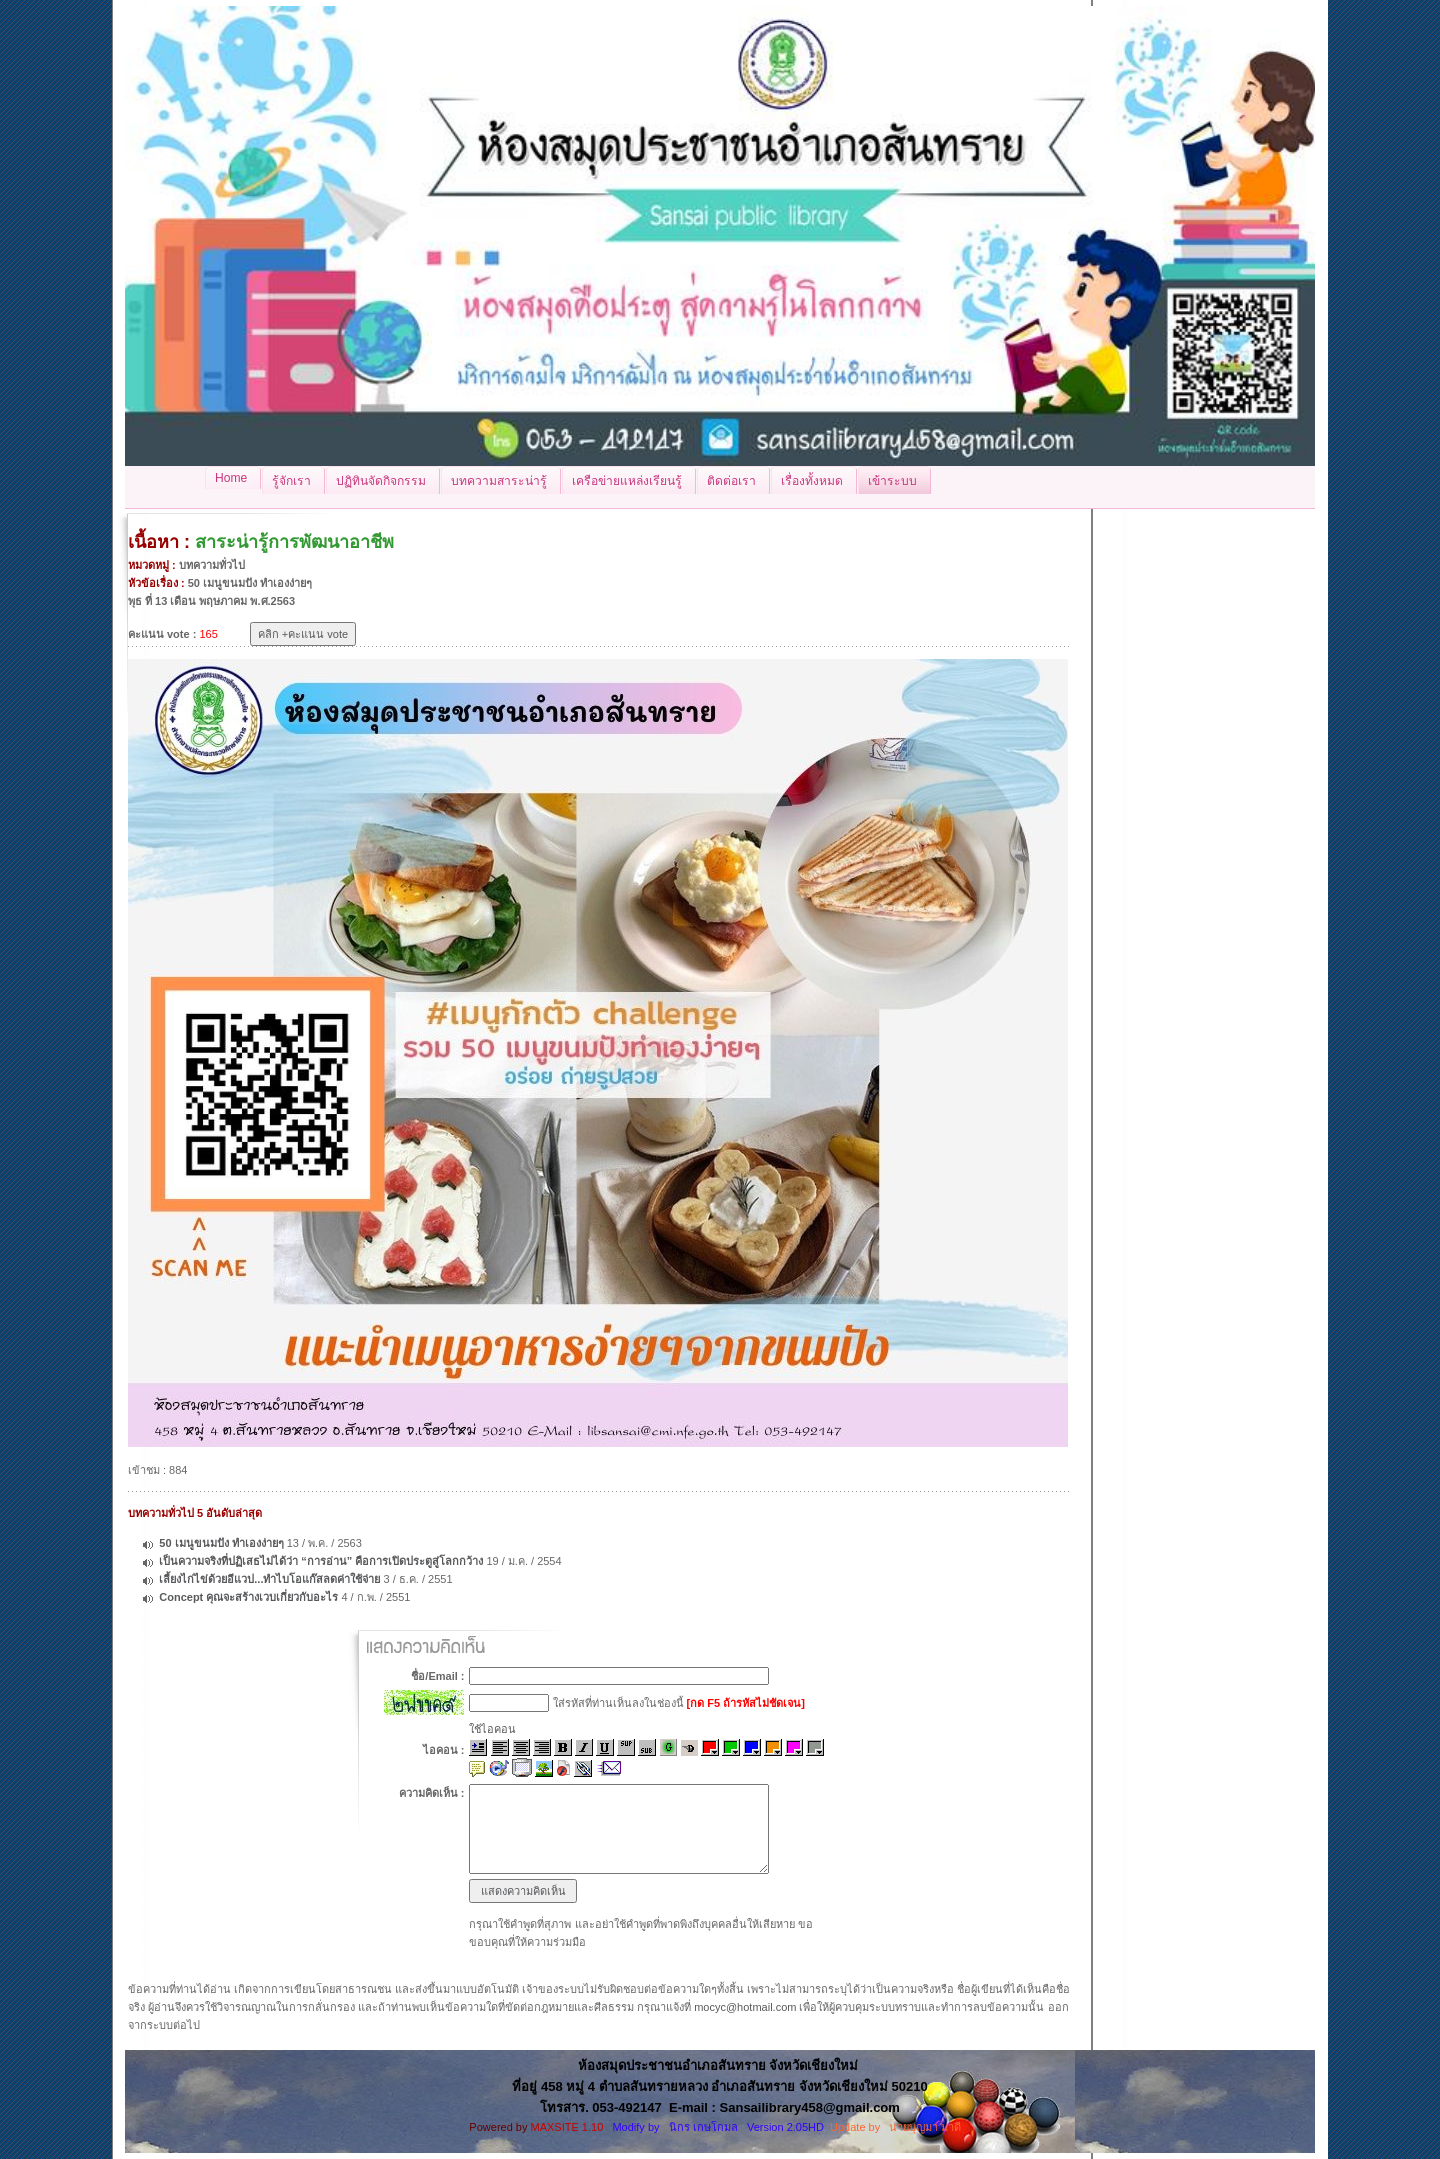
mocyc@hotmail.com (745, 2007)
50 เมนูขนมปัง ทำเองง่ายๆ (221, 1543)
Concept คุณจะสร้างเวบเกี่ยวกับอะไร (250, 1597)
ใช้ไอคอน (492, 1729)
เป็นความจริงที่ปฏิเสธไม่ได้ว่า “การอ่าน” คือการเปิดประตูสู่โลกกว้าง (322, 1561)
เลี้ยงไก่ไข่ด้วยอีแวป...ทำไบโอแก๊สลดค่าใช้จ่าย (269, 1579)
